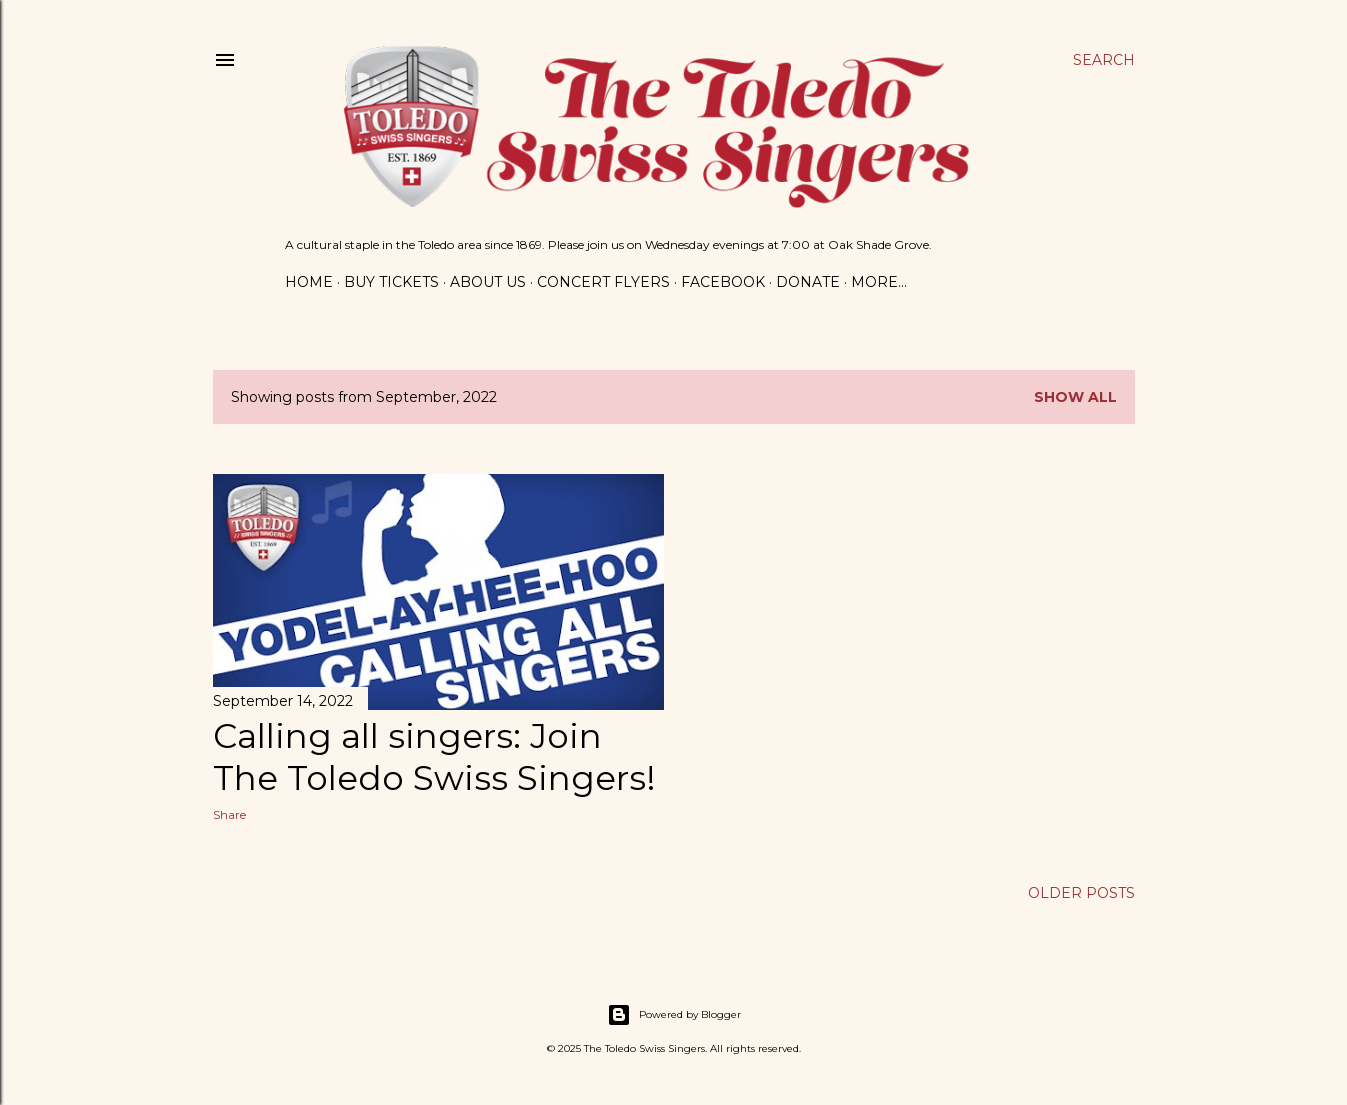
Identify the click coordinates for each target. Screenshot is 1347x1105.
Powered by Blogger (674, 1015)
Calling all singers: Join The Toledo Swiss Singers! (434, 757)
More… (879, 282)
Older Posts (1081, 893)
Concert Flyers (603, 282)
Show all (1075, 397)
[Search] (1104, 60)
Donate (808, 282)
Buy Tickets (391, 282)
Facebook (723, 282)
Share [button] (229, 814)
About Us (488, 282)
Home (309, 282)
